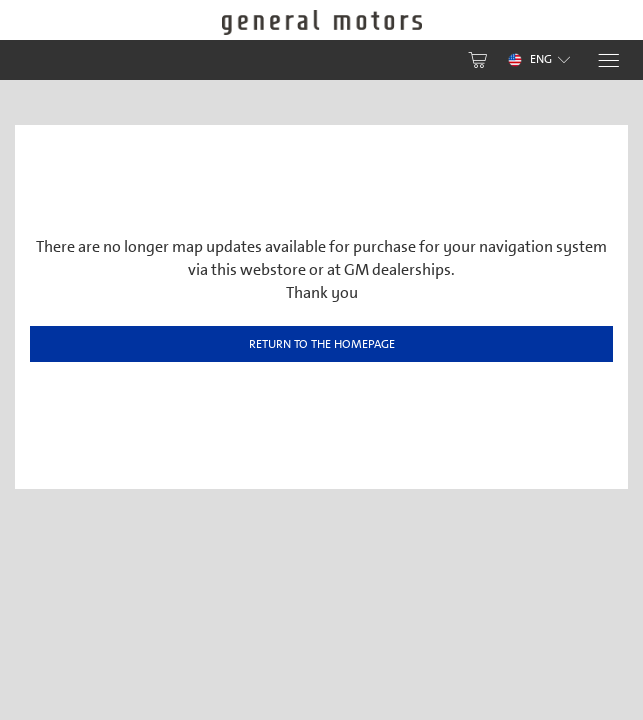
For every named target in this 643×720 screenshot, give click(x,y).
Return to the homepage (322, 344)
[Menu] (607, 60)
